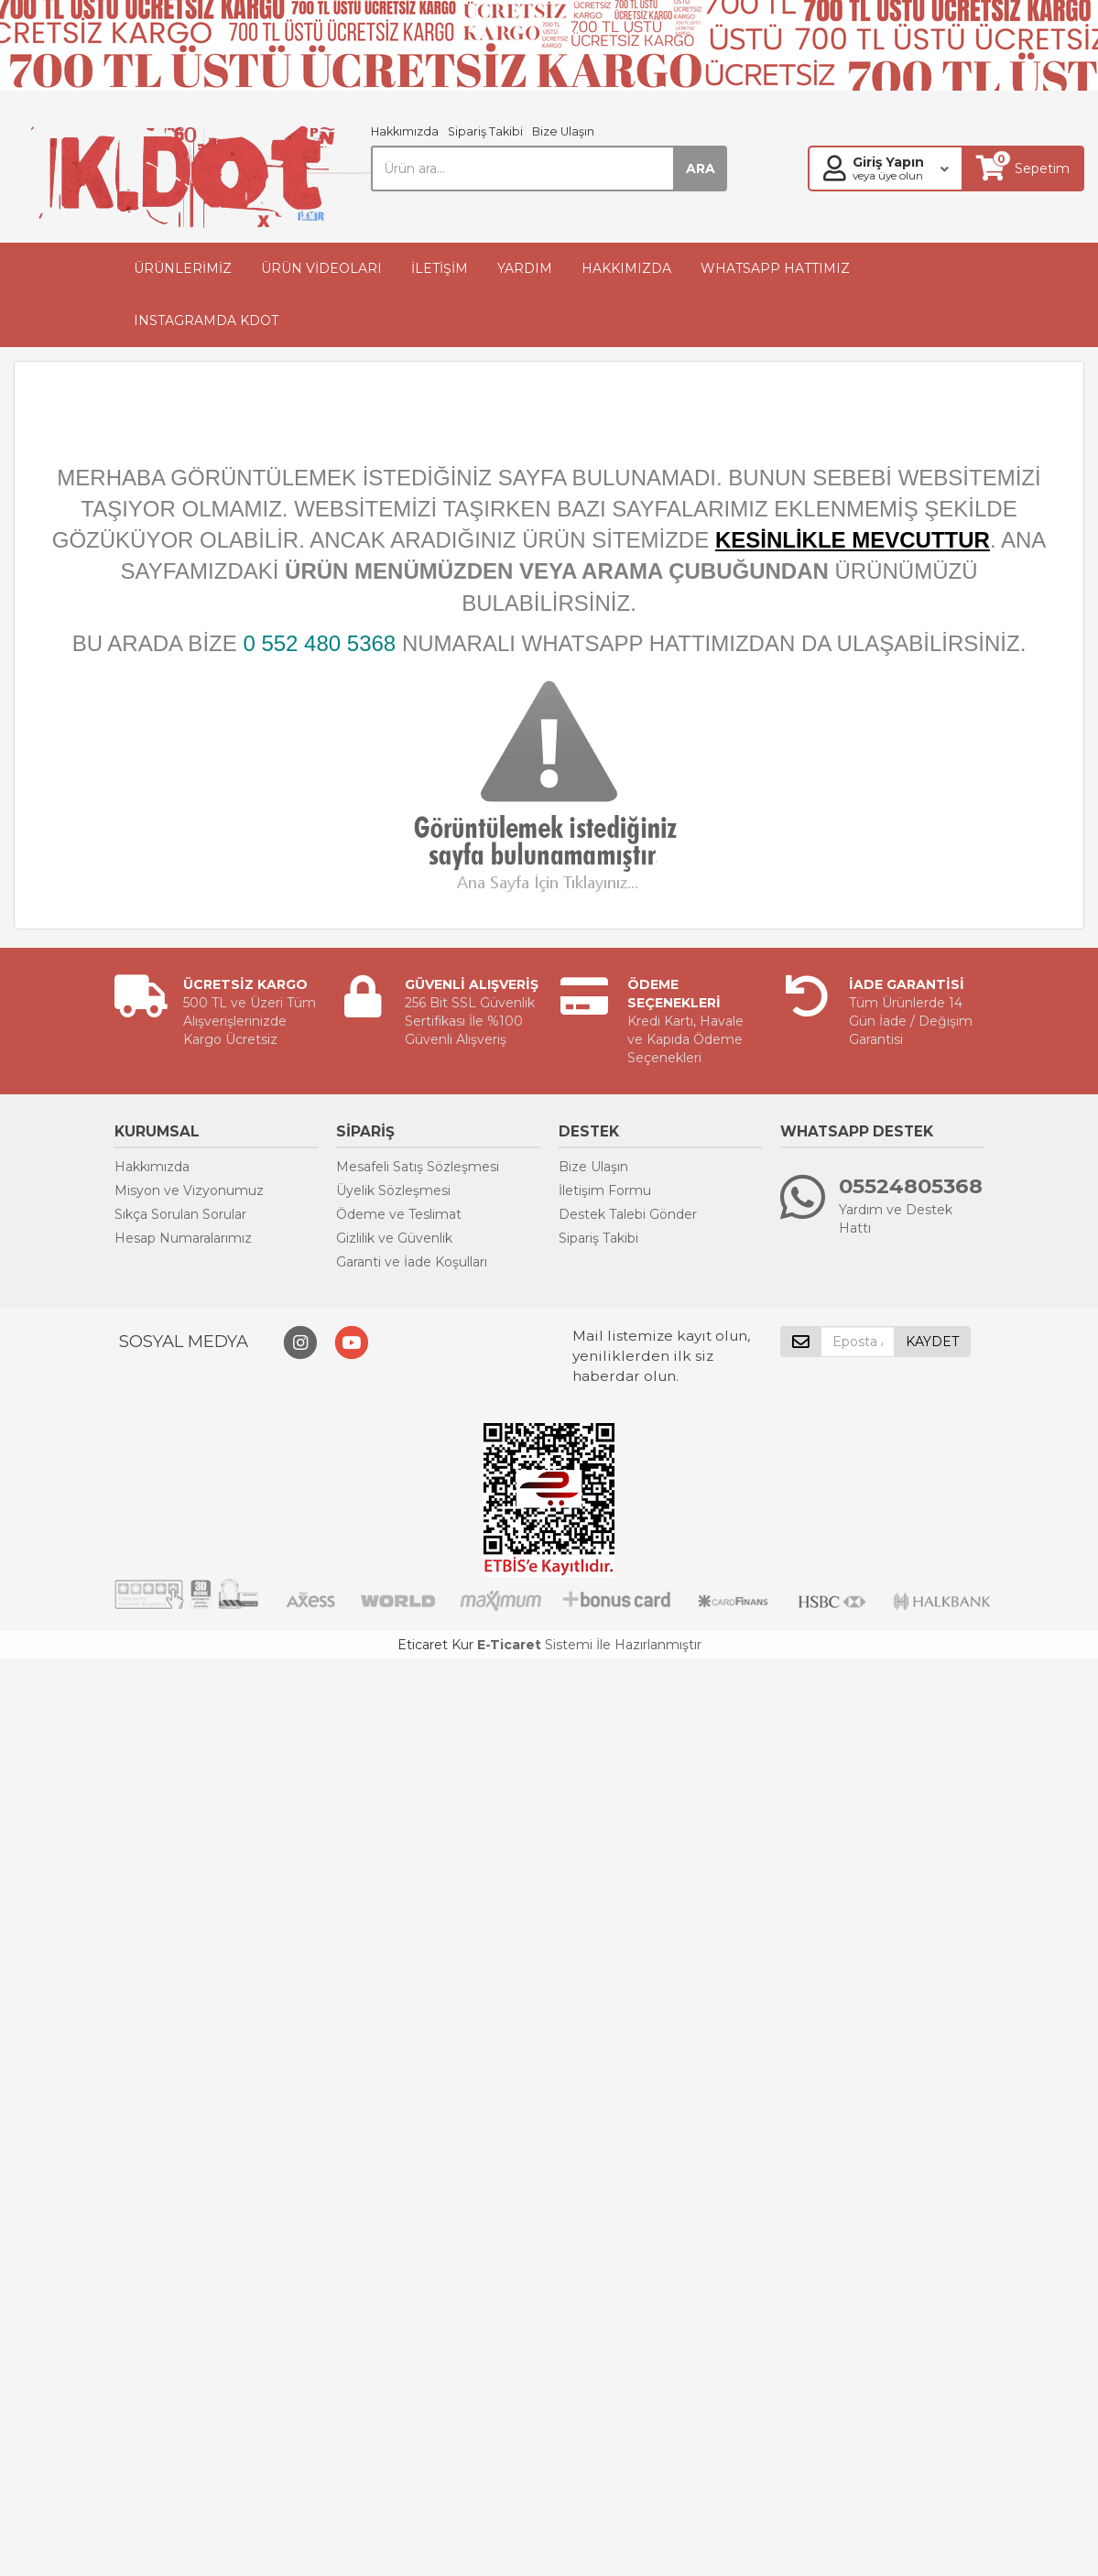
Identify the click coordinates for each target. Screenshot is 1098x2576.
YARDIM (524, 268)
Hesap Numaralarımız (183, 1238)
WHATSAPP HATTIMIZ (775, 268)
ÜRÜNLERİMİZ (183, 268)
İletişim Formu (605, 1190)
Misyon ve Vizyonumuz (189, 1190)
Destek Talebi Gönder (628, 1214)
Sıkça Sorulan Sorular (180, 1214)
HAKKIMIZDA (626, 268)
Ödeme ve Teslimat (399, 1214)
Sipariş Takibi (485, 131)
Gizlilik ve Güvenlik (394, 1238)
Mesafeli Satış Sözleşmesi (417, 1166)
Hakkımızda (405, 131)
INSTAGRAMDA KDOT (206, 320)
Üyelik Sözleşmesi (393, 1190)
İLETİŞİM (439, 268)
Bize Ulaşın (563, 131)
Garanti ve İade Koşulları (411, 1262)
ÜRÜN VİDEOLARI (321, 268)
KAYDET (932, 1341)
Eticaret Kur (435, 1644)
